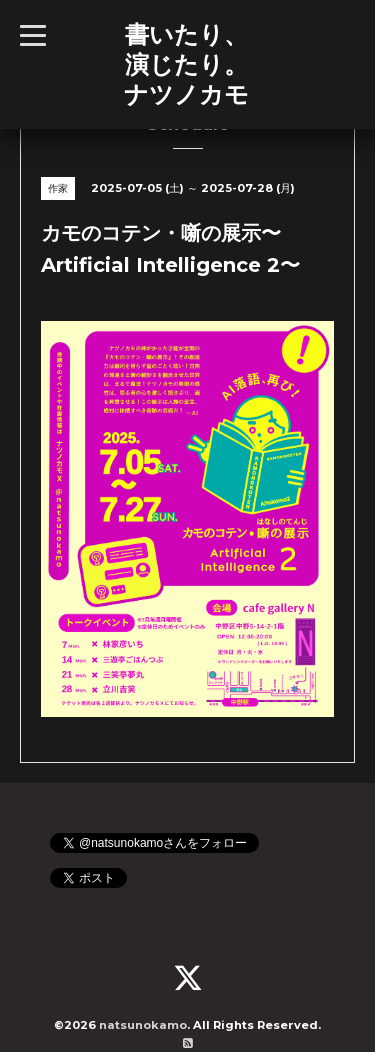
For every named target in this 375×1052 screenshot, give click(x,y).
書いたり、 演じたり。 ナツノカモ (186, 64)
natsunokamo (143, 1025)
